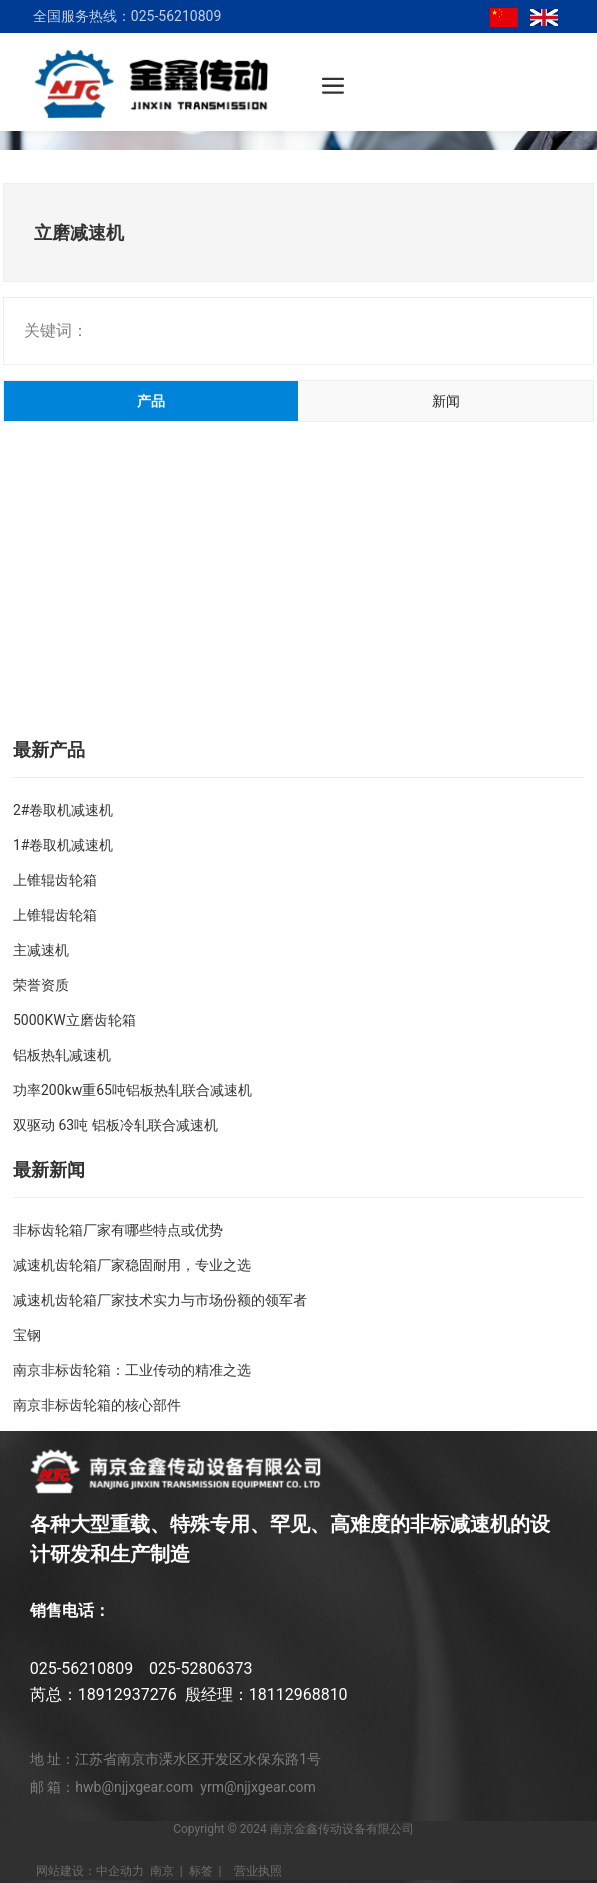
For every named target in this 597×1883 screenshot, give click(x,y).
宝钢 (27, 1335)
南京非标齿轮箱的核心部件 (97, 1405)
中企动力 (120, 1871)
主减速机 (41, 950)
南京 (162, 1871)
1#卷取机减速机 (63, 845)
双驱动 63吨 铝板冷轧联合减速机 (115, 1125)
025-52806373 (200, 1668)
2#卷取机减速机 (63, 810)
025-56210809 (81, 1668)
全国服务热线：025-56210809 (127, 16)
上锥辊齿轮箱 (55, 880)
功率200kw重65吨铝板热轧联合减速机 (132, 1090)
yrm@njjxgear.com (258, 1787)
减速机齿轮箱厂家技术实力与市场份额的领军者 (160, 1300)
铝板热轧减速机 (62, 1055)
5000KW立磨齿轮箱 (74, 1020)
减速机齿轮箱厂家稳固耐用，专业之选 (132, 1265)
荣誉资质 (41, 985)
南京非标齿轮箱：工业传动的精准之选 (132, 1370)
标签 (201, 1871)
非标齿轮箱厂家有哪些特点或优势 (118, 1230)
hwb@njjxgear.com (134, 1787)
